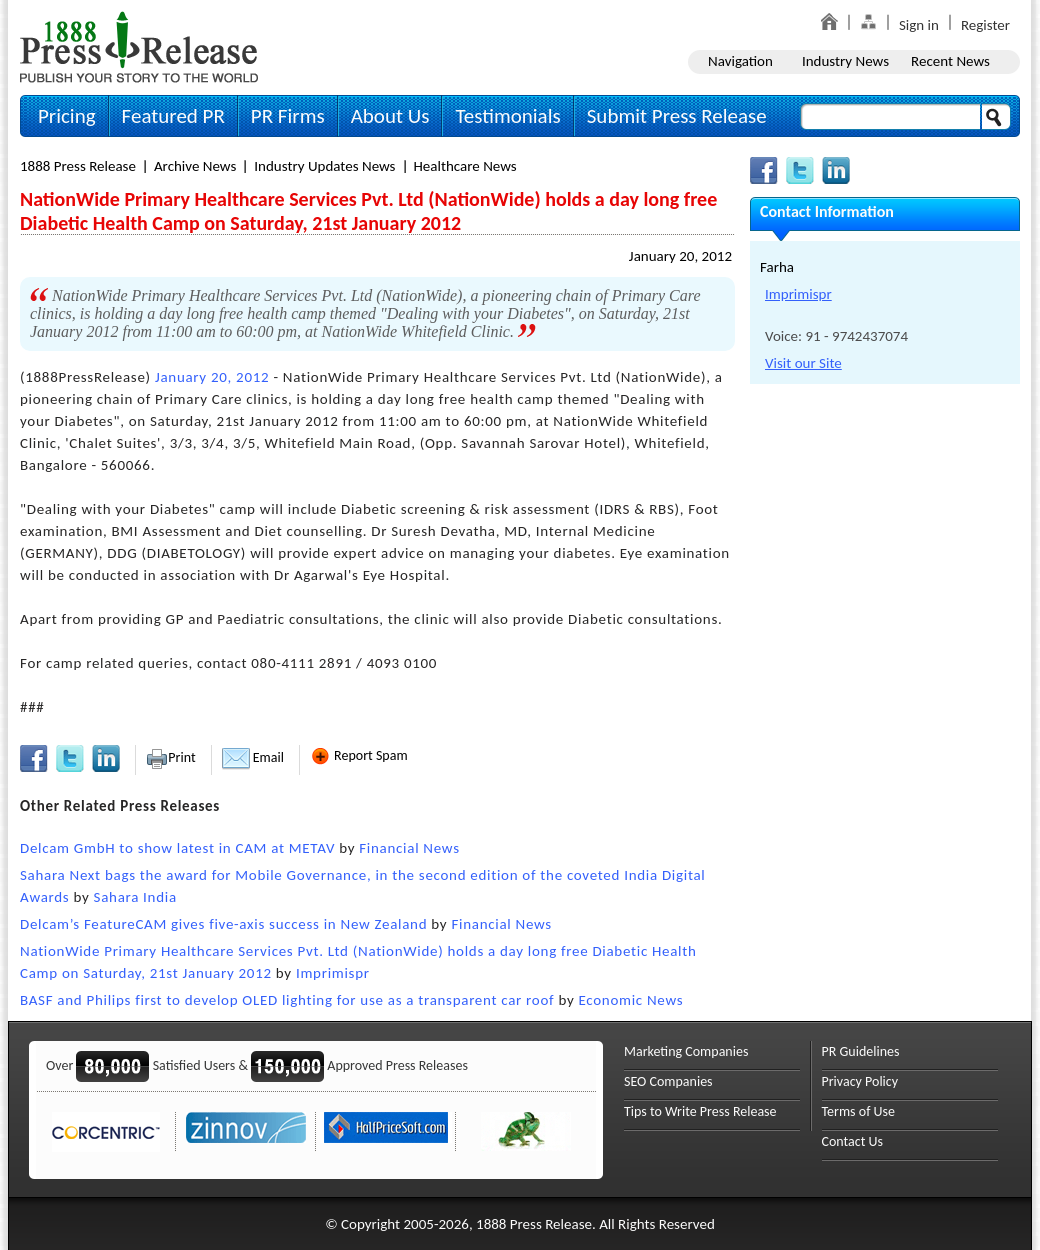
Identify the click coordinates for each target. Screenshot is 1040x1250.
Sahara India (135, 897)
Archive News (195, 166)
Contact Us (853, 1141)
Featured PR (173, 116)
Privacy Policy (860, 1081)
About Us (390, 116)
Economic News (630, 1000)
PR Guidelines (861, 1051)
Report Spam (359, 755)
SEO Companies (668, 1081)
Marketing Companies (686, 1051)
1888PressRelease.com (139, 46)
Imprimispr (333, 973)
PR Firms (288, 116)
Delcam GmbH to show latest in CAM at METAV (177, 848)
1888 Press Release (78, 166)
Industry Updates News (324, 166)
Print (170, 757)
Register (985, 25)
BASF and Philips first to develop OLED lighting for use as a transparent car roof (287, 1000)
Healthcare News (465, 166)
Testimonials (507, 116)
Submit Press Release (677, 116)
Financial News (409, 848)
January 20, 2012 (680, 256)
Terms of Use (859, 1111)
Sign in (919, 25)
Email (253, 757)
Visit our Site (803, 363)
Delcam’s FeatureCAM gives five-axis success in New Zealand (223, 924)
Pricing (67, 116)
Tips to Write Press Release (700, 1111)
